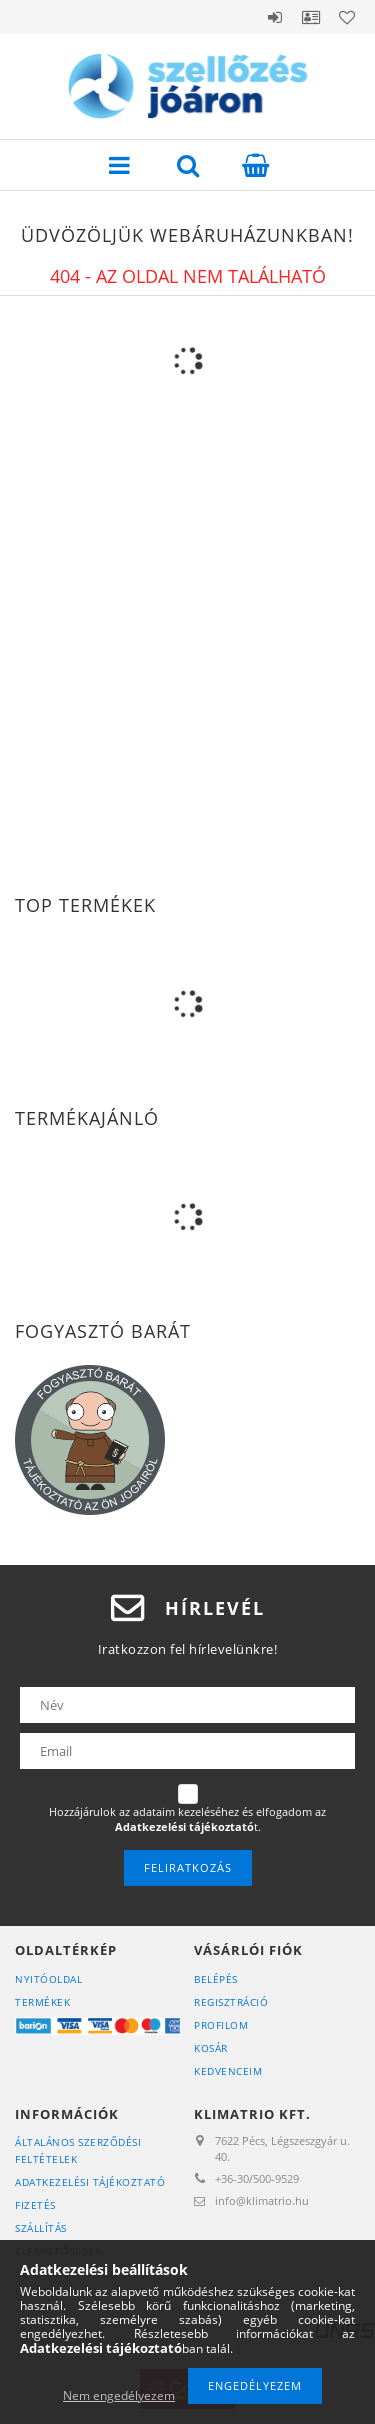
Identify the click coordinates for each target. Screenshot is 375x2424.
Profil (311, 17)
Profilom (221, 2025)
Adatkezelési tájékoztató (90, 2182)
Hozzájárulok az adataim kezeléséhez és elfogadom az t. (187, 1819)
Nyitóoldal (48, 1979)
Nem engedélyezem (119, 2395)
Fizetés (35, 2205)
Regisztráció (231, 2002)
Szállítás (41, 2228)
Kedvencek (347, 17)
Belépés (275, 17)
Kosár (211, 2048)
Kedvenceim (228, 2071)
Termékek (42, 2002)
